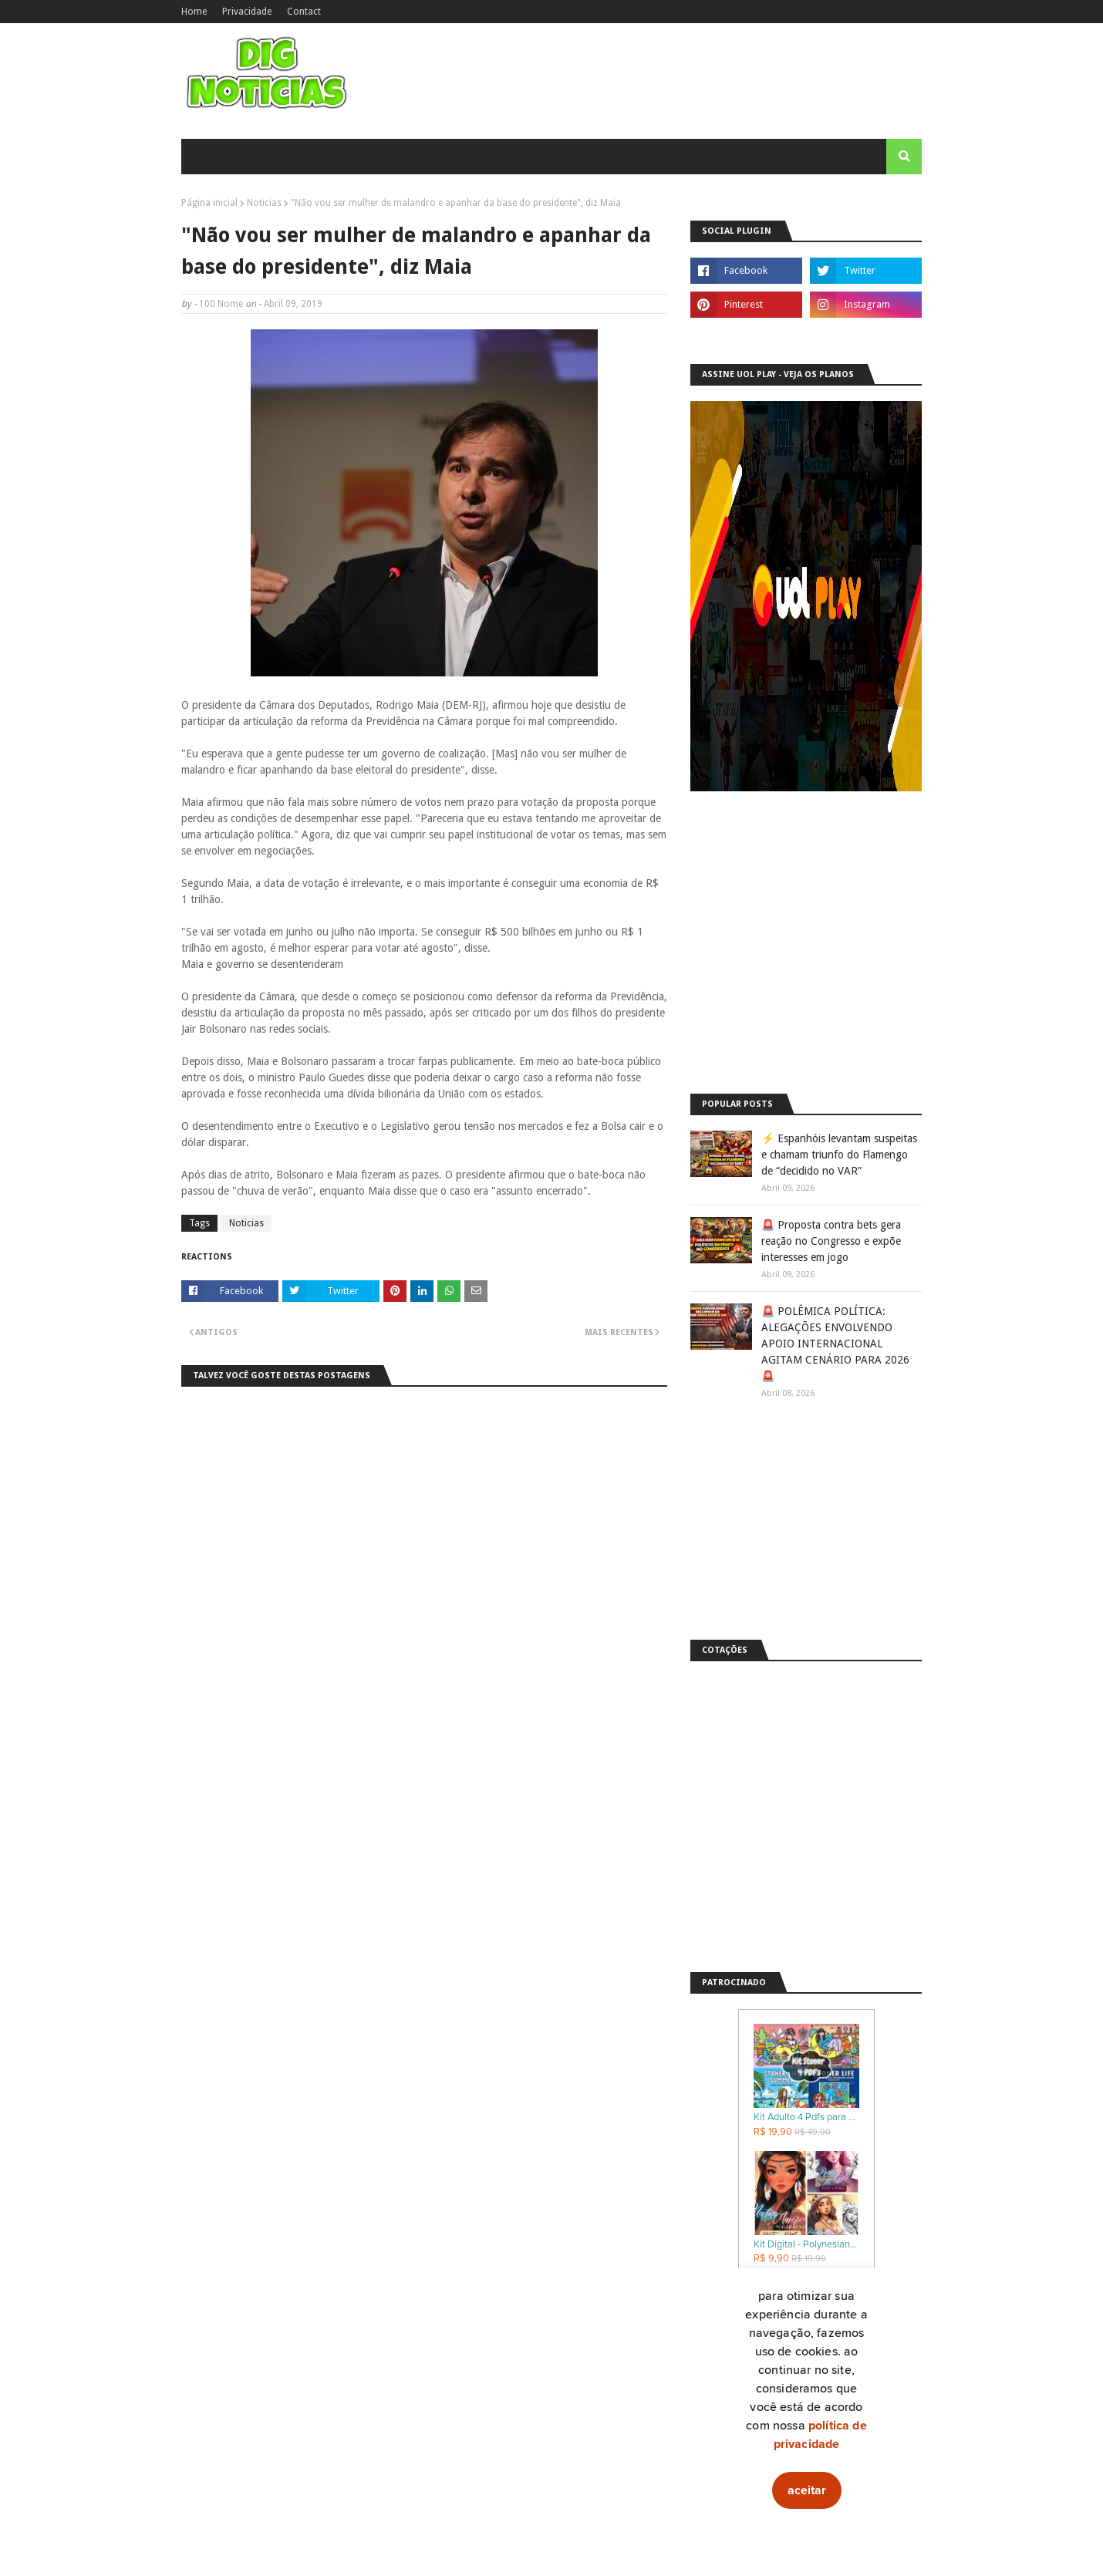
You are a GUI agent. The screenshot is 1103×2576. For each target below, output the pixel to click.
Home (194, 11)
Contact (304, 11)
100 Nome (221, 303)
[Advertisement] (806, 971)
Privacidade (247, 11)
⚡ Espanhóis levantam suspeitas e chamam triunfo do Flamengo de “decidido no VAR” (839, 1154)
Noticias (264, 202)
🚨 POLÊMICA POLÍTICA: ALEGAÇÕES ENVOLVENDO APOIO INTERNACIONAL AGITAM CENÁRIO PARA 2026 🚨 (835, 1343)
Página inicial (209, 202)
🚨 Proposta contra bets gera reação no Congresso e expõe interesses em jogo (831, 1241)
